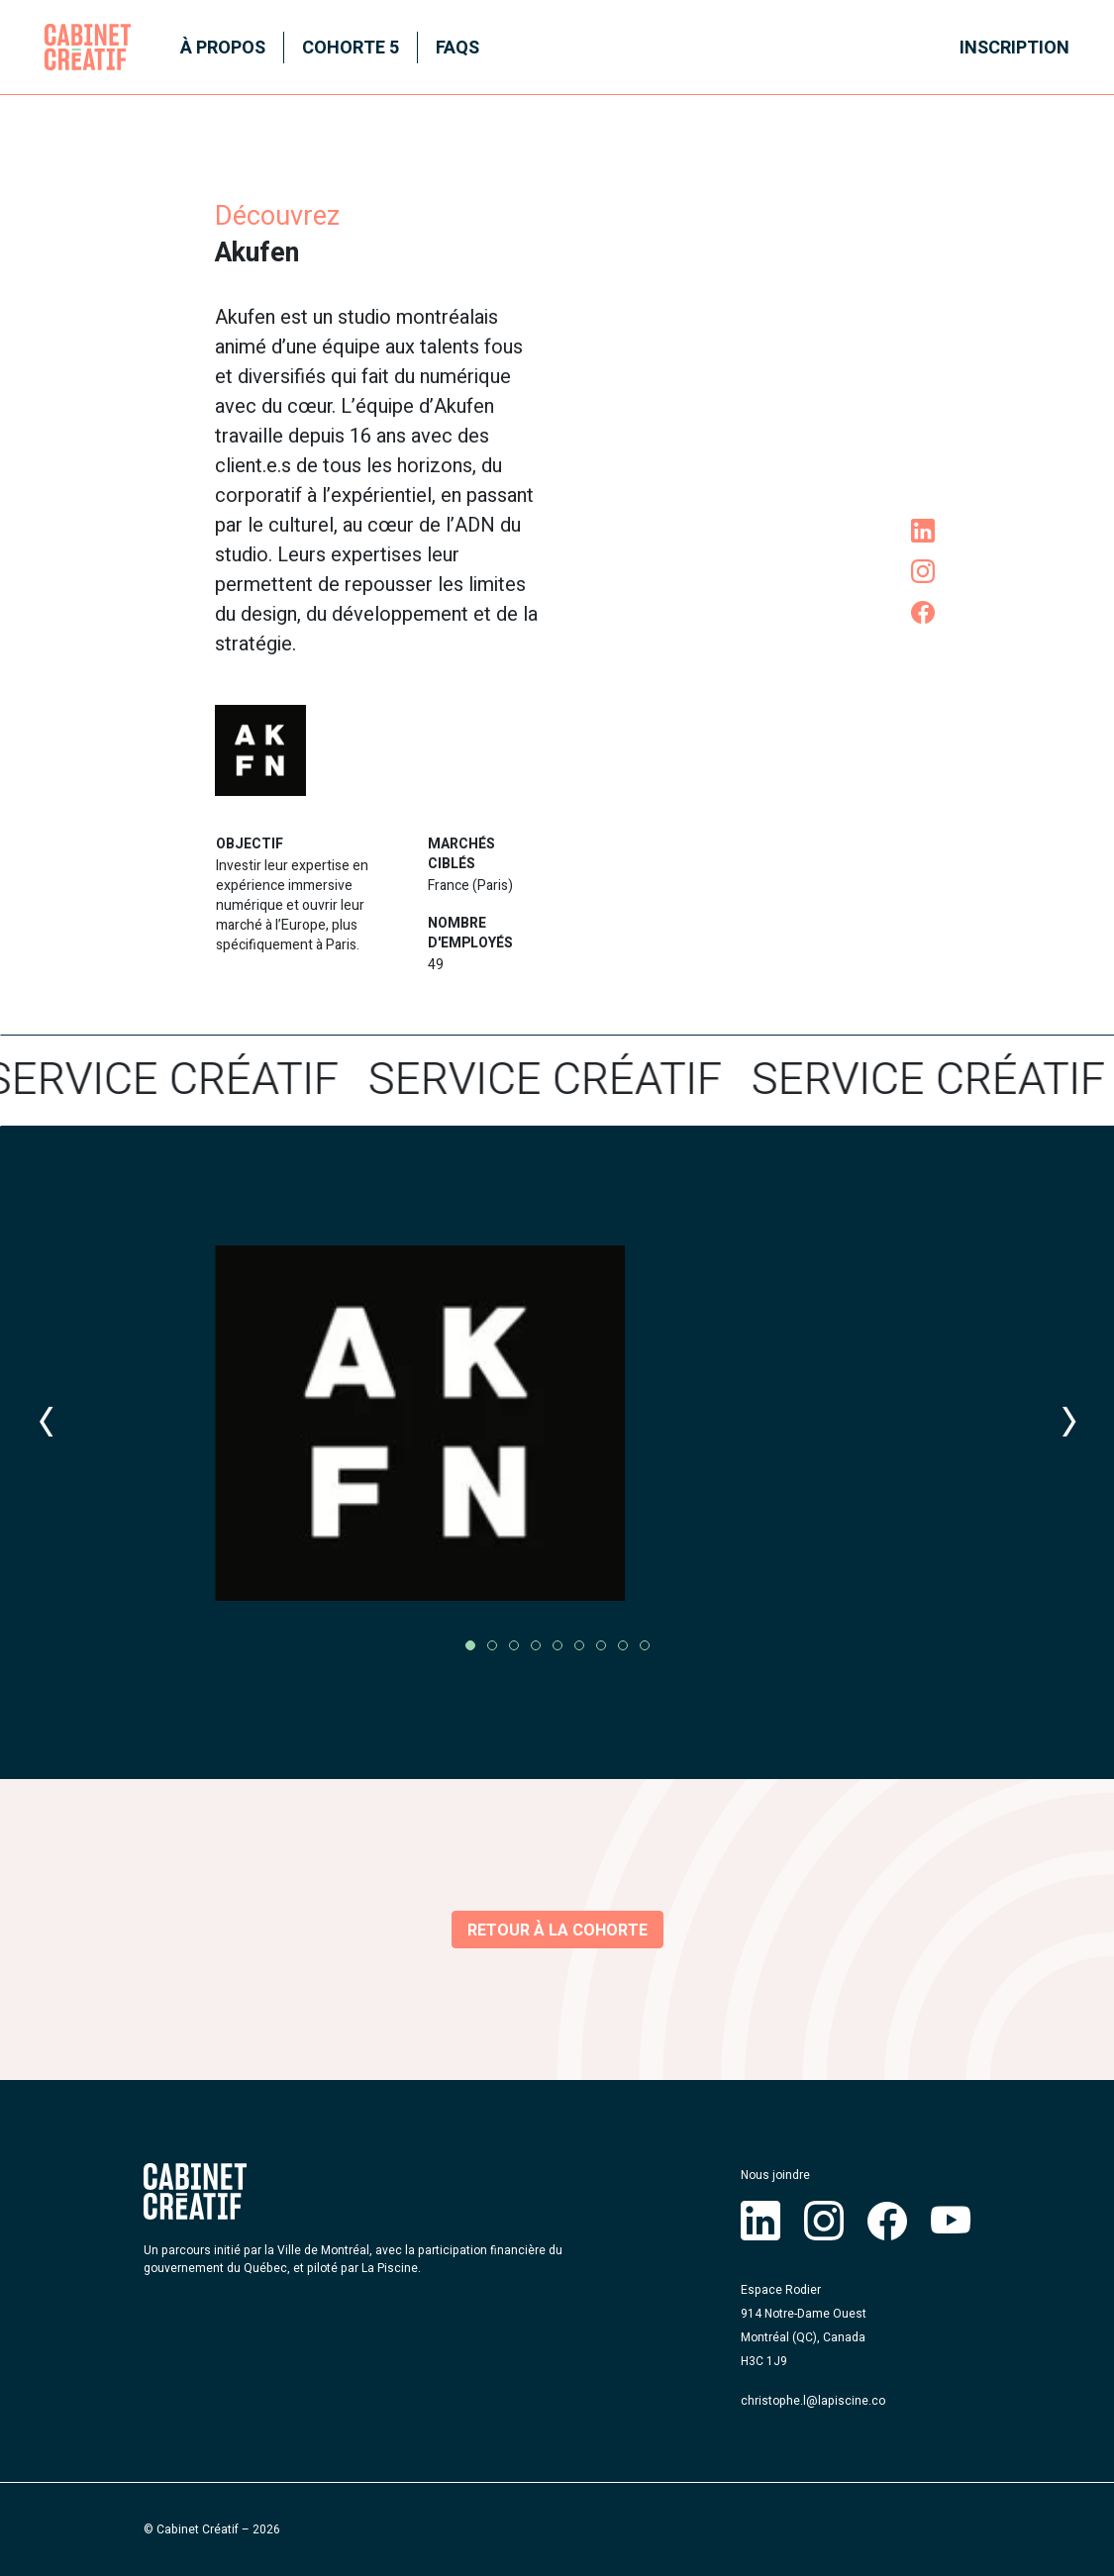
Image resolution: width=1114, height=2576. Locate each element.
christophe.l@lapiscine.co (813, 2401)
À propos (222, 47)
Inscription (1014, 47)
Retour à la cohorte (557, 1930)
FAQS (457, 47)
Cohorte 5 (350, 47)
